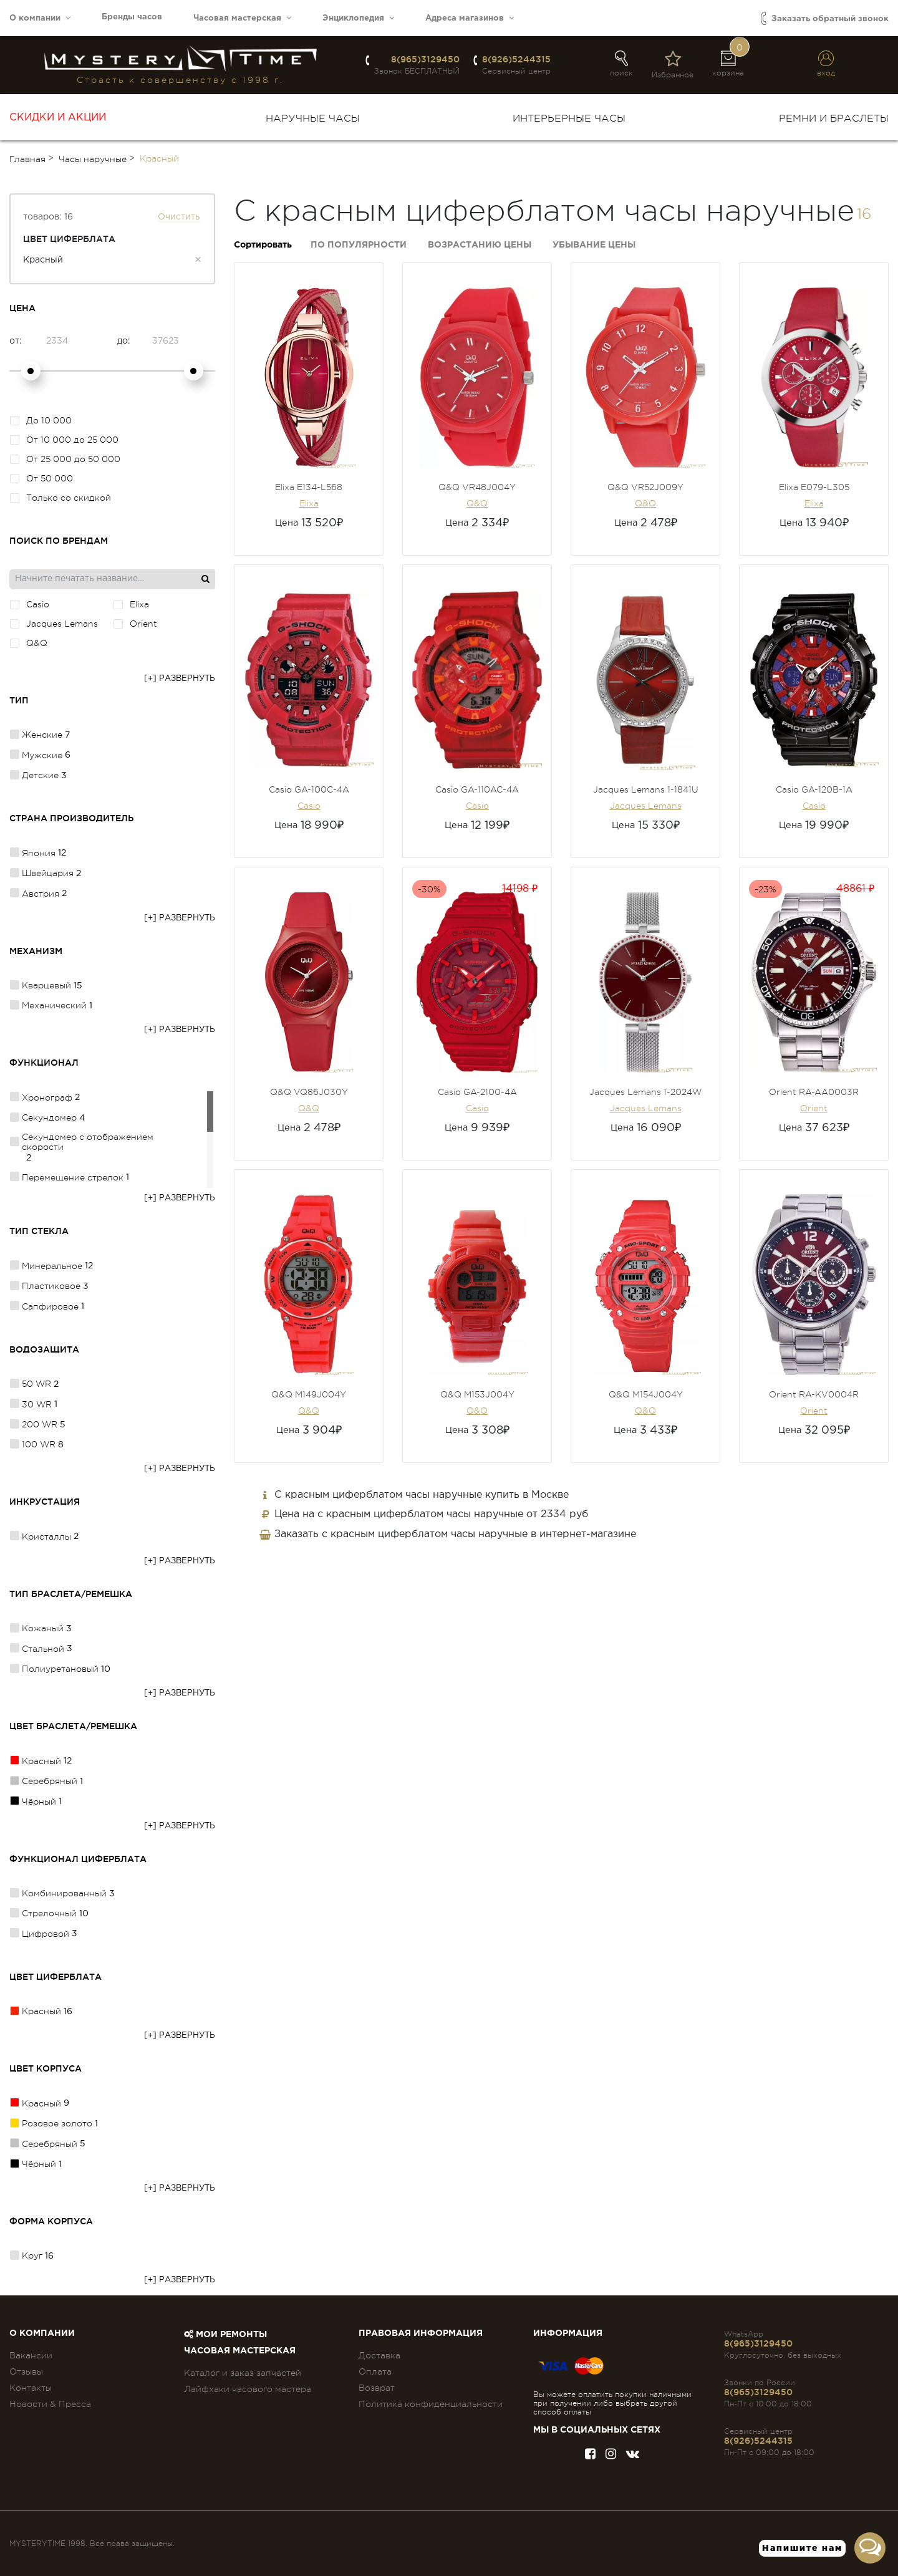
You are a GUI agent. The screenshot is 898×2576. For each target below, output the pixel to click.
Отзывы (26, 2371)
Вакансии (30, 2355)
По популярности (359, 245)
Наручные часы (313, 118)
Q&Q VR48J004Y (477, 487)
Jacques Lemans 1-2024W (645, 1092)
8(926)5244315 (516, 59)
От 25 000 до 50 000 (65, 459)
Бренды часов (132, 17)
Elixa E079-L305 (814, 487)
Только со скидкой (60, 498)
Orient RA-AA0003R (814, 1092)
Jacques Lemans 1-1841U (645, 789)
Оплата (375, 2371)
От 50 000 (41, 478)
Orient (814, 1108)
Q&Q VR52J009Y (645, 487)
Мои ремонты (225, 2334)
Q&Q (477, 503)
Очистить (179, 217)
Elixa (309, 503)
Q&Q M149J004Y (308, 1394)
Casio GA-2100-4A (477, 1092)
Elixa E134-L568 (308, 487)
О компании (39, 18)
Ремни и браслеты (834, 118)
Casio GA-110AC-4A (477, 789)
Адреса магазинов (469, 18)
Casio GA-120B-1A (814, 789)
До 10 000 (41, 420)
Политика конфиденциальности (431, 2404)
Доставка (379, 2355)
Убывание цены (594, 245)
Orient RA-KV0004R (814, 1394)
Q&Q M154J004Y (646, 1394)
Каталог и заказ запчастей (242, 2373)
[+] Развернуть (179, 678)
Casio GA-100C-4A (309, 789)
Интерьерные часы (569, 118)
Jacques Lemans (646, 806)
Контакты (30, 2388)
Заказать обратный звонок (825, 18)
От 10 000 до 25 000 (64, 440)
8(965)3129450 (425, 59)
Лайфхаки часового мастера (247, 2389)
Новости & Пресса (50, 2404)
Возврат (377, 2388)
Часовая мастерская (242, 18)
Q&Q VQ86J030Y (309, 1092)
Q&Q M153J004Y (477, 1394)
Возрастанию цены (479, 245)
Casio (309, 806)
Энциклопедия (358, 18)
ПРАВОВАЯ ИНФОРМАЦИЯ (421, 2333)
